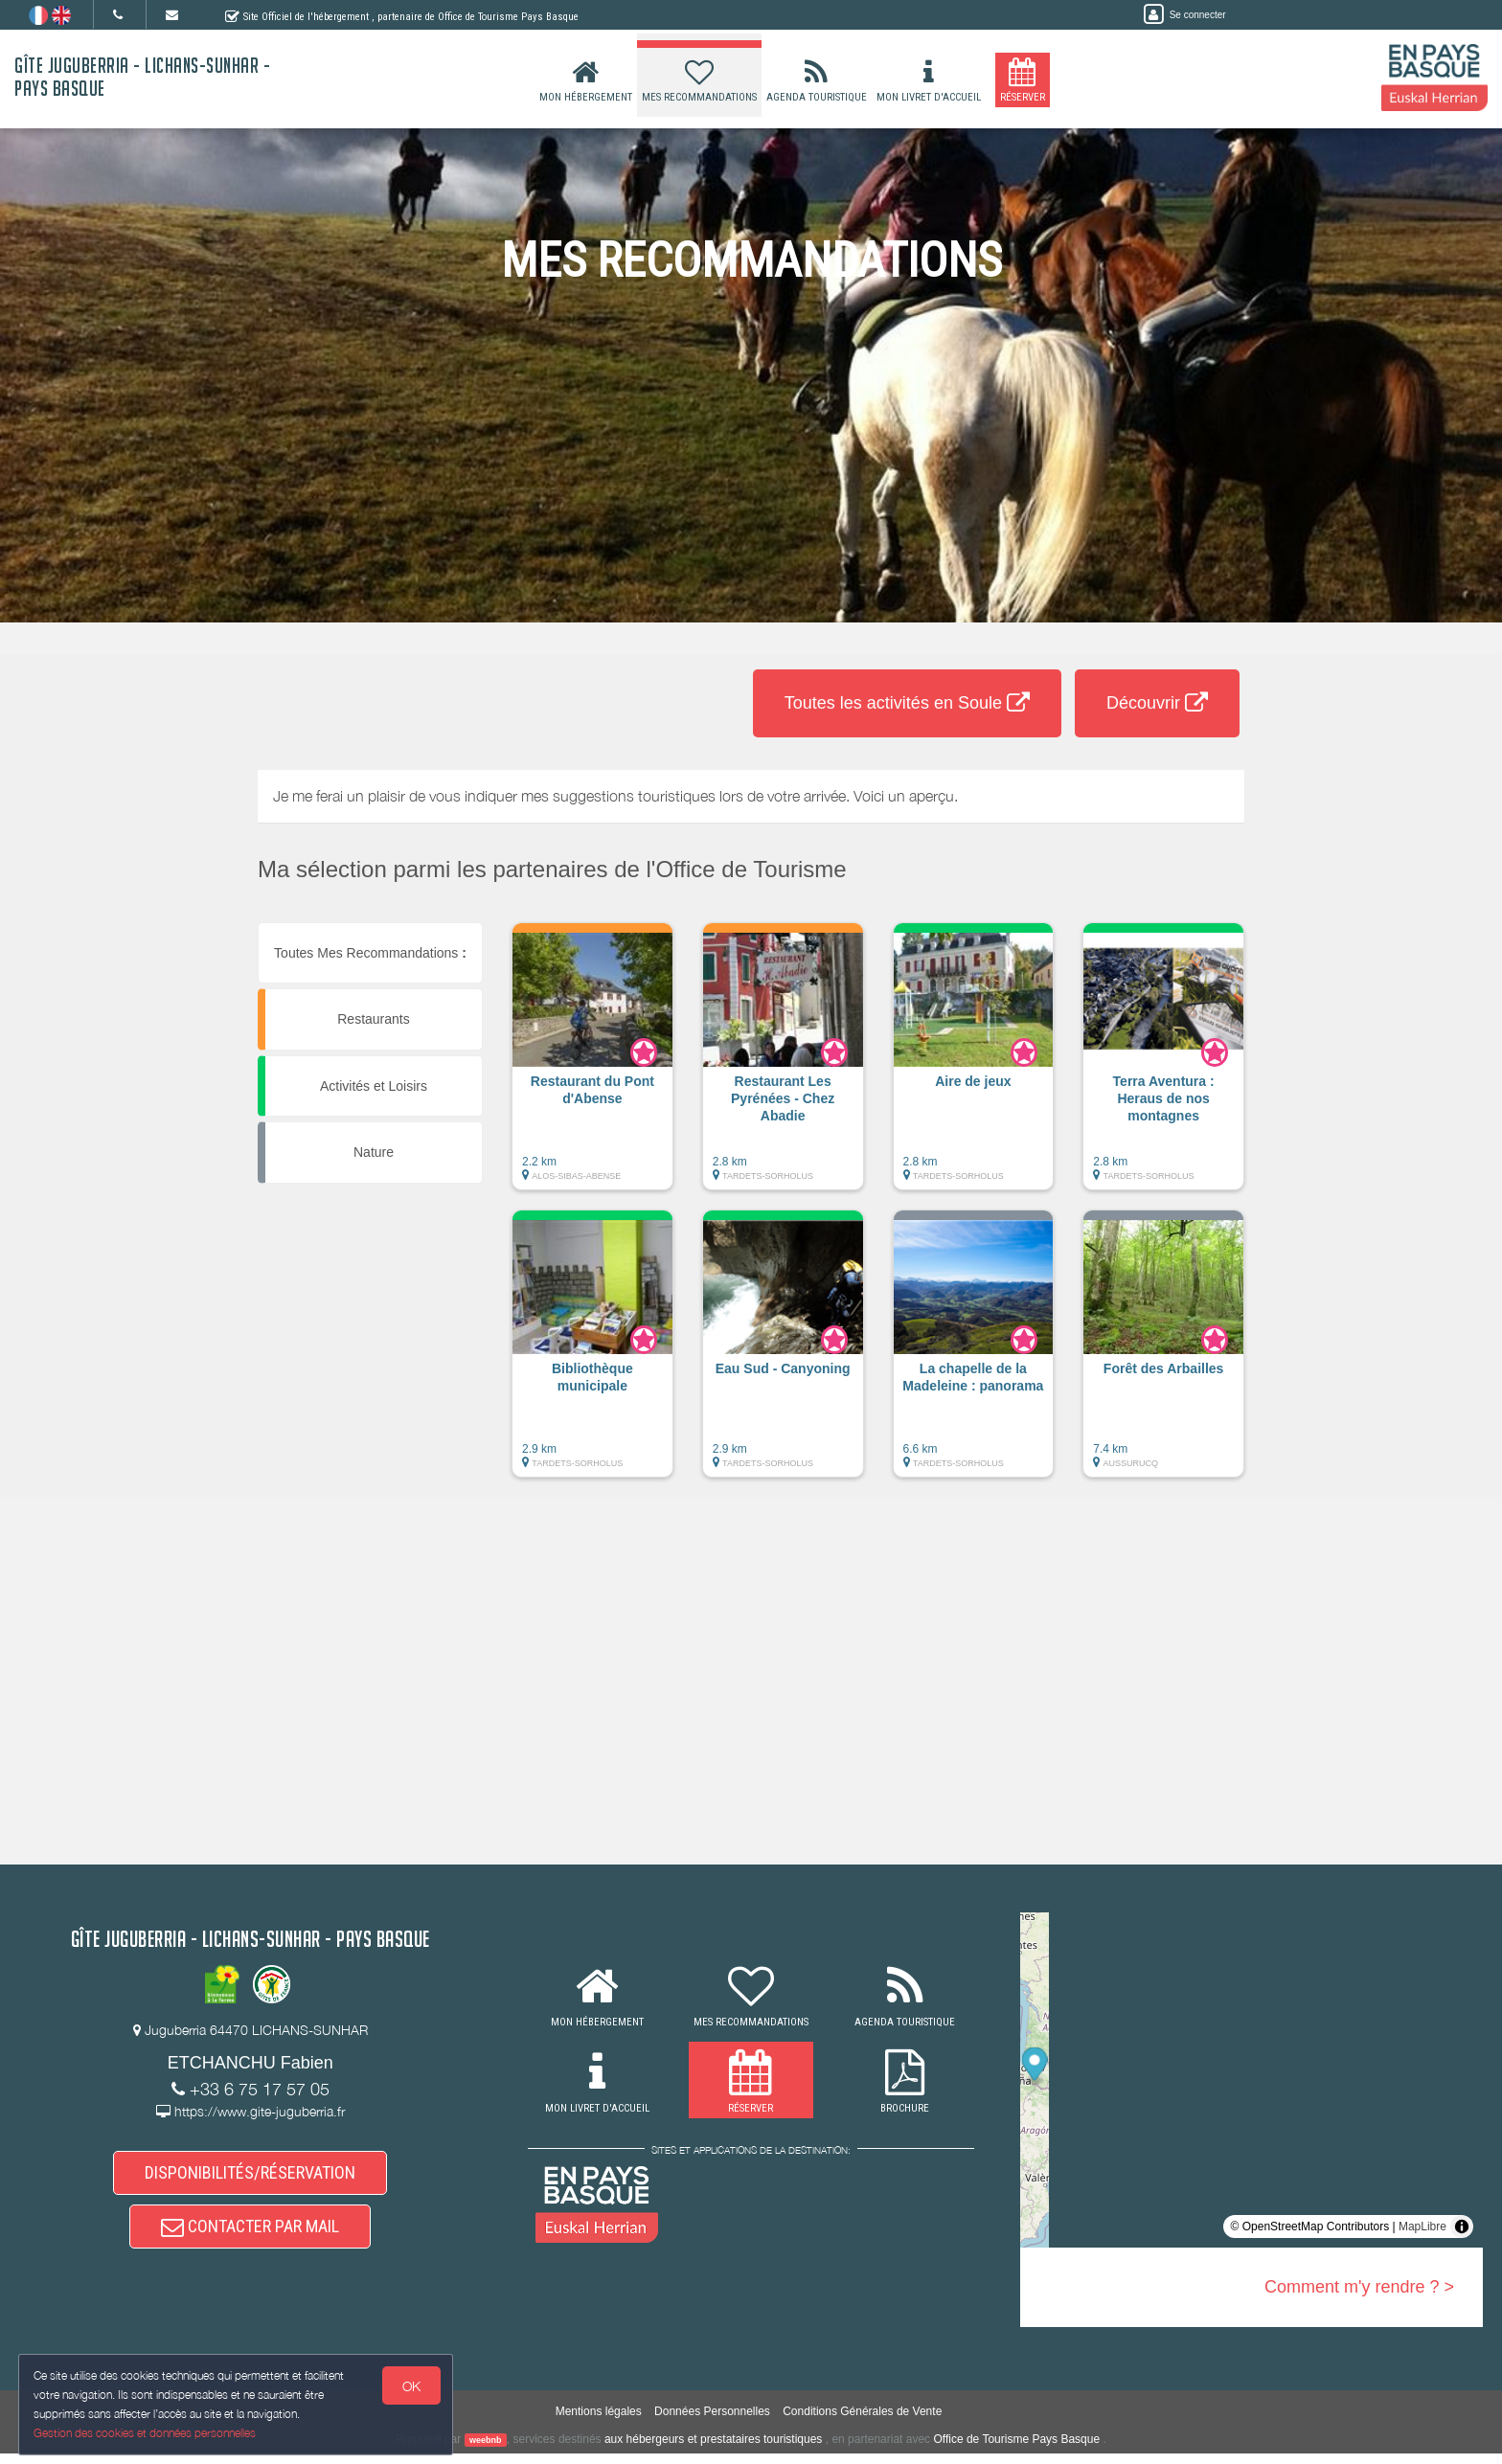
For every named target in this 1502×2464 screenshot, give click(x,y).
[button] (592, 1065)
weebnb (485, 2450)
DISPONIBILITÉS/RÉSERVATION (250, 2175)
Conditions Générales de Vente (862, 2422)
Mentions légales (599, 2422)
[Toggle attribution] (1461, 2226)
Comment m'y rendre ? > (1359, 2286)
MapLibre (1422, 2226)
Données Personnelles (712, 2422)
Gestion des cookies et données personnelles (145, 2432)
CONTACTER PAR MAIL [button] (250, 2235)
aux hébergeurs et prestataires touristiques (713, 2449)
